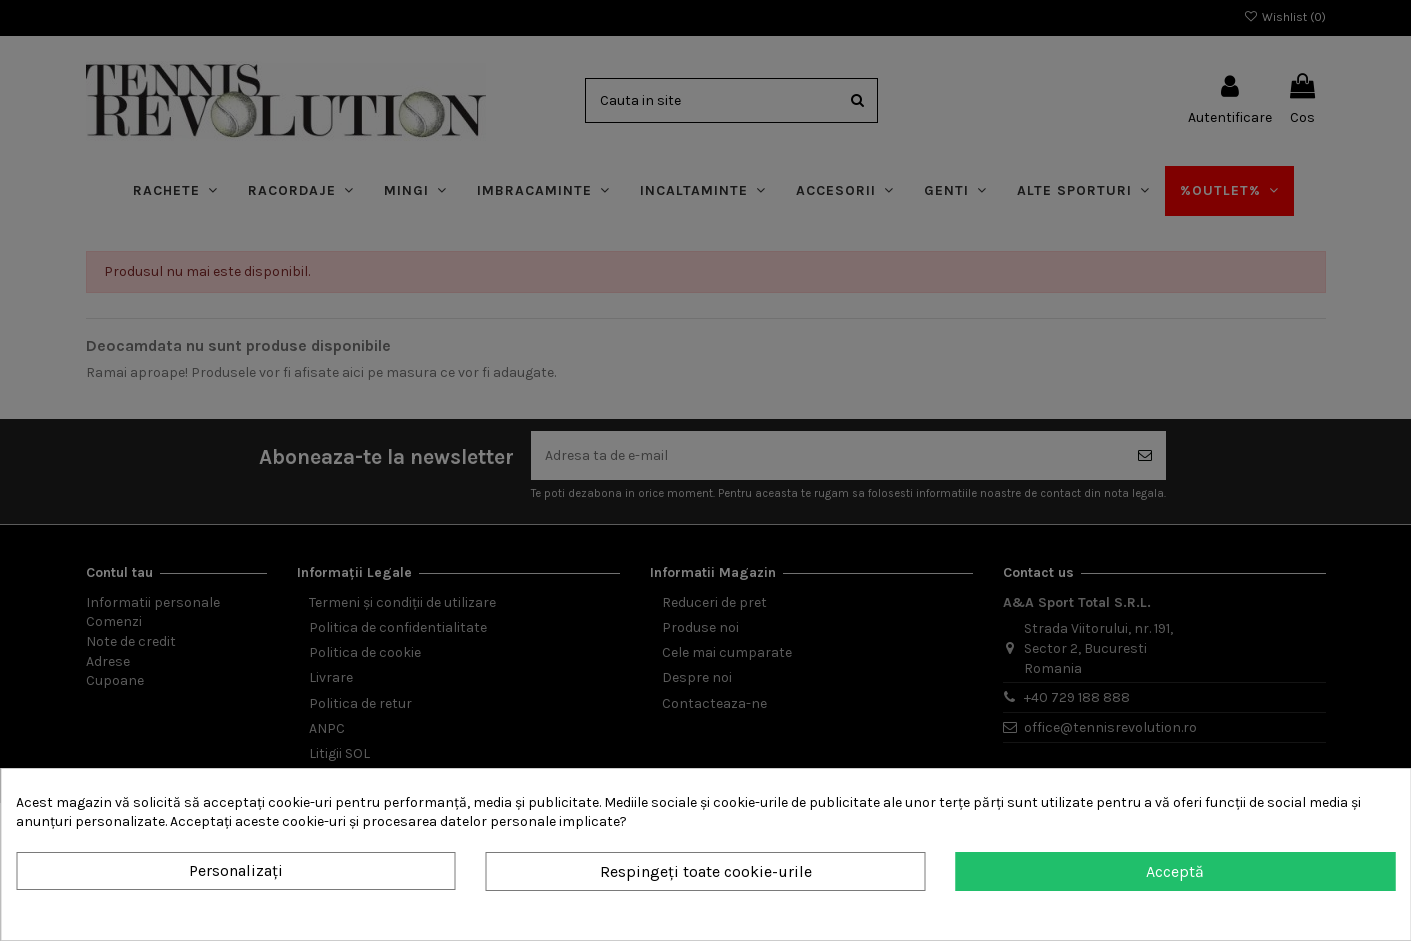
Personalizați (236, 870)
